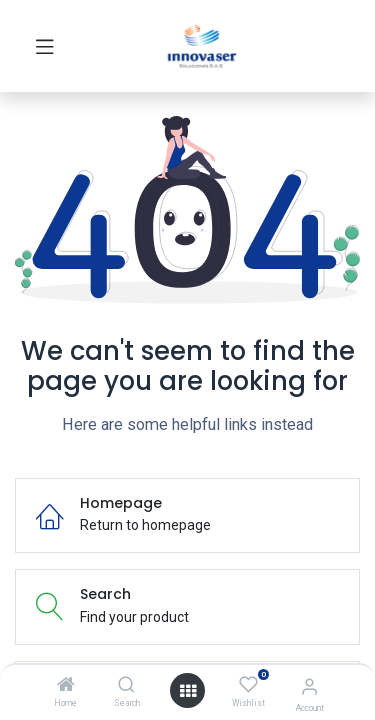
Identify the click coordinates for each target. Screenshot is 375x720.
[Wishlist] (248, 685)
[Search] (126, 686)
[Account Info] (309, 686)
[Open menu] (188, 691)
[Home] (66, 686)
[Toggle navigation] (45, 46)
